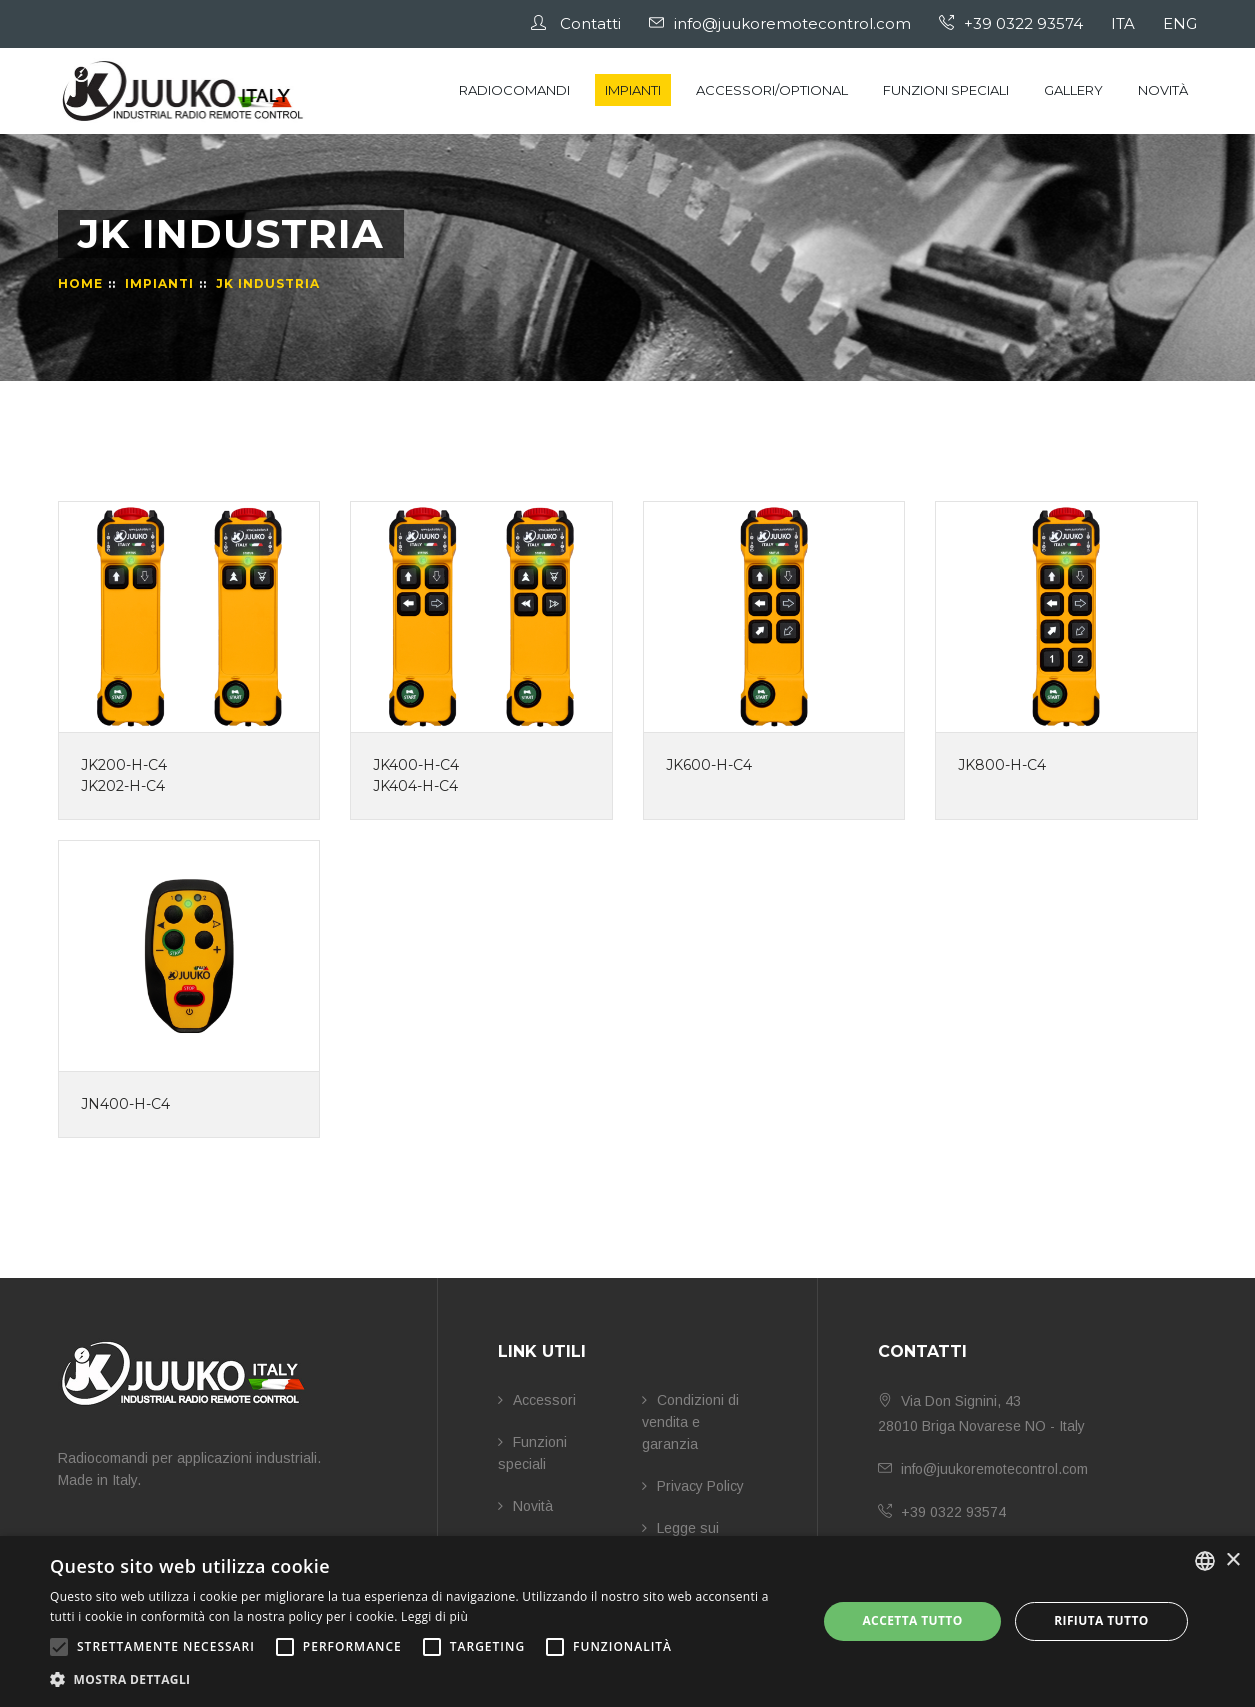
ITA (1124, 23)
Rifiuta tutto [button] (1101, 1620)
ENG (1181, 23)
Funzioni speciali (946, 90)
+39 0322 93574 (1012, 23)
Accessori (537, 1400)
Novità (1163, 90)
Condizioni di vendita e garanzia (690, 1422)
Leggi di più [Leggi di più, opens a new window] (434, 1616)
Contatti (577, 23)
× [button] (1232, 1560)
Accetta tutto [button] (912, 1620)
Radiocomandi (514, 90)
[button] (422, 1679)
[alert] (627, 1621)
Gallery (1073, 90)
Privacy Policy (693, 1486)
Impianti (633, 90)
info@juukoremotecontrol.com (781, 23)
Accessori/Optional (772, 90)
